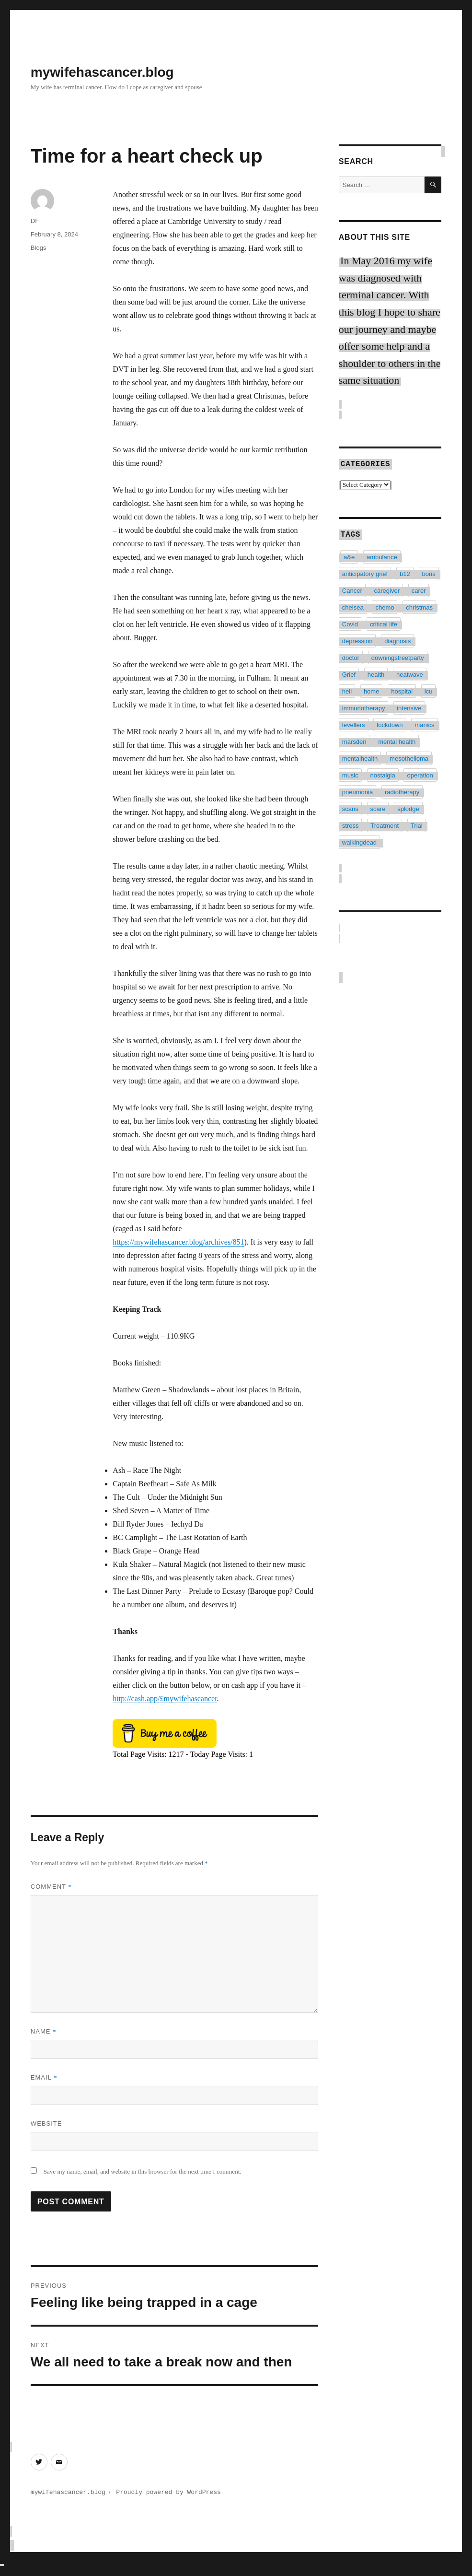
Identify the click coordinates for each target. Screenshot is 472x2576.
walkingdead (359, 839)
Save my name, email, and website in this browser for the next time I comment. (143, 2171)
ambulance (382, 553)
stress (350, 822)
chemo (384, 604)
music (350, 772)
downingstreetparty (397, 654)
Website (46, 2123)
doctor (350, 654)
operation (420, 772)
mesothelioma (409, 755)
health (376, 671)
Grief (349, 671)
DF (35, 220)
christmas (419, 604)
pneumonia (357, 788)
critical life (383, 620)
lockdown (390, 721)
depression (357, 637)
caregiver (387, 587)
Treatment (384, 822)
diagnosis (397, 637)
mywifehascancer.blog (102, 72)
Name (44, 2031)
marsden (354, 738)
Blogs (38, 247)
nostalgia (382, 772)
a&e (349, 553)
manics (424, 721)
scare (378, 805)
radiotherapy (402, 788)
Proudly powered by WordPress (168, 2492)
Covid (350, 620)
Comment (51, 1886)
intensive (409, 704)
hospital (402, 688)
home (372, 688)
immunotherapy (363, 704)
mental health (396, 738)
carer (419, 587)
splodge (408, 805)
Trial (417, 822)
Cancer (352, 587)
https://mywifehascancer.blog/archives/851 (178, 1242)
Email (44, 2077)
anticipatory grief (365, 570)
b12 (405, 570)
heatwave (409, 671)
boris (429, 570)
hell (347, 688)
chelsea (353, 604)
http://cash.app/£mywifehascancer (165, 1698)
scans (350, 805)
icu (429, 688)
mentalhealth (360, 755)
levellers (353, 721)
